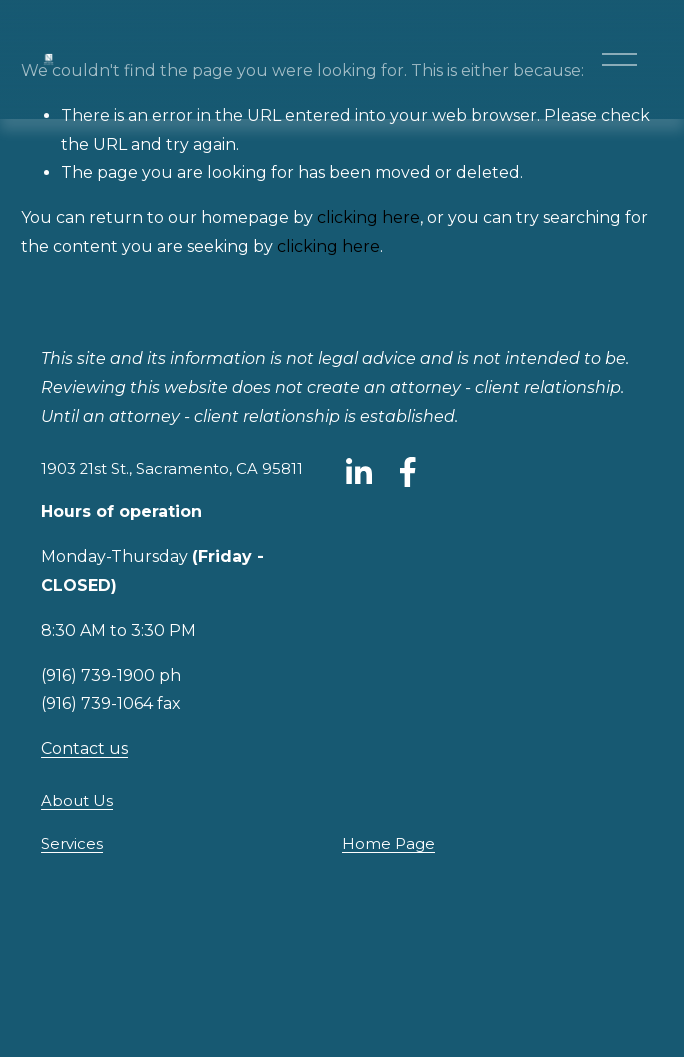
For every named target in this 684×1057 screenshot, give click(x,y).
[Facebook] (408, 472)
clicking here (368, 217)
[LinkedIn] (358, 472)
